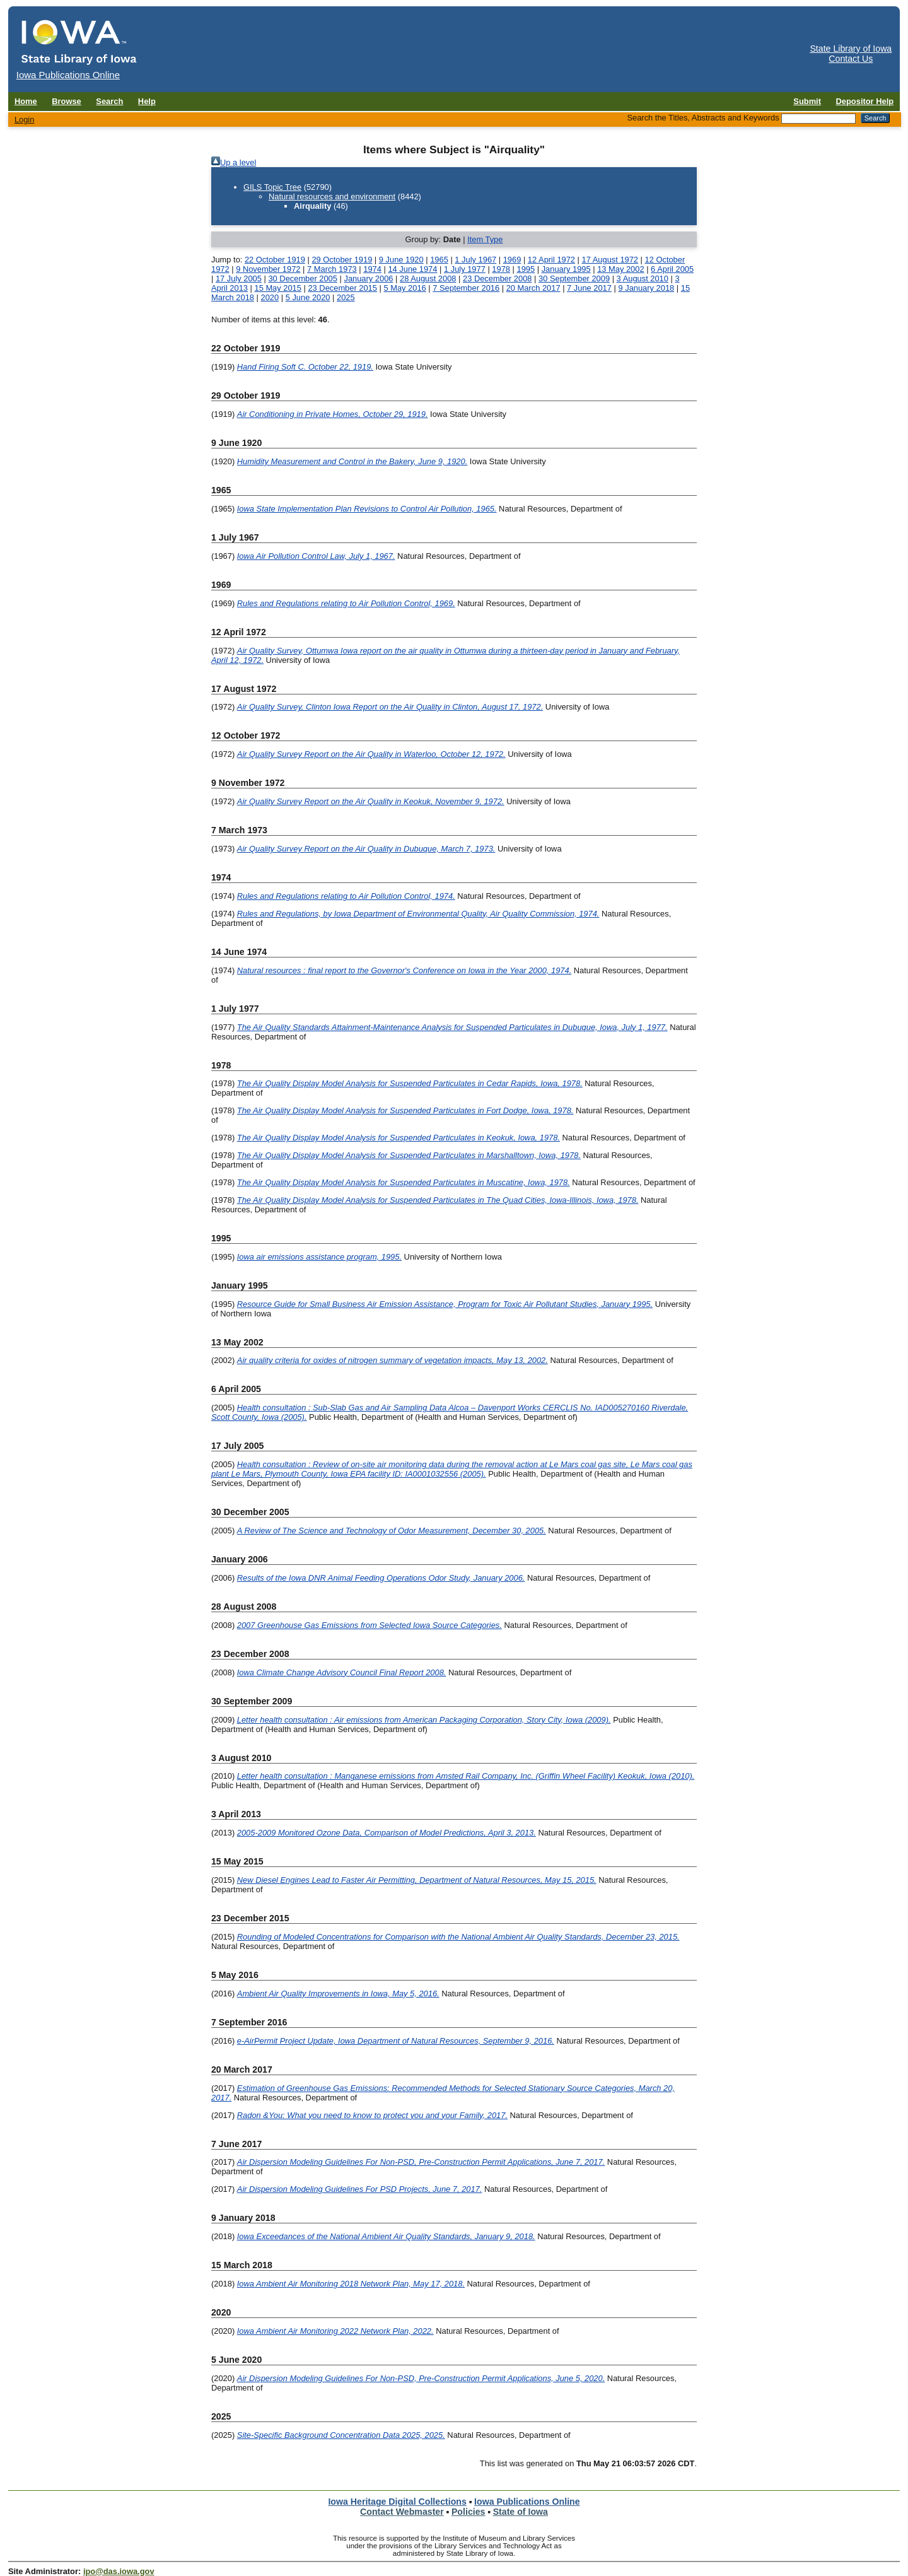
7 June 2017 (589, 288)
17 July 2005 (239, 278)
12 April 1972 (551, 259)
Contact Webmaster (402, 2512)
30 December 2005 (302, 278)
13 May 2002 (620, 269)
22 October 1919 (275, 259)
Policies (468, 2512)
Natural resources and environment (332, 196)
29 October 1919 (341, 259)
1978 (501, 269)
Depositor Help (865, 101)
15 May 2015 (277, 288)
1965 (439, 259)
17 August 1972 (610, 259)
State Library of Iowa (851, 49)
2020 (270, 297)
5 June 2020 (308, 297)
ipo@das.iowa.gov (118, 2571)
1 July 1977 (465, 269)
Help (147, 101)
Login (25, 119)
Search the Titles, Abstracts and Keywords (703, 117)
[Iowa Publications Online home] (79, 42)
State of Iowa (520, 2512)
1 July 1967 (475, 259)
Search (109, 101)
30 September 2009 (574, 278)
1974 (372, 269)
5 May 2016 (404, 288)
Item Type (485, 239)
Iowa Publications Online (527, 2502)
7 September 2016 (466, 288)
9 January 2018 (646, 288)
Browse (66, 101)
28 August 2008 (428, 278)
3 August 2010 (642, 278)
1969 (512, 259)
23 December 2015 (342, 288)
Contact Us (851, 59)
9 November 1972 (268, 269)
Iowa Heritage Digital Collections (397, 2502)
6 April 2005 (672, 269)
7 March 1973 (332, 269)
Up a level (238, 162)
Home (26, 101)
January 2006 (368, 278)
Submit (807, 101)
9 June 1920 (401, 259)
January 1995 (566, 269)
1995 (525, 269)
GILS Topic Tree (272, 187)
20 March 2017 (533, 288)
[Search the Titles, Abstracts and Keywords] (818, 119)
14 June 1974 (412, 269)
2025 (346, 297)
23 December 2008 (497, 278)
